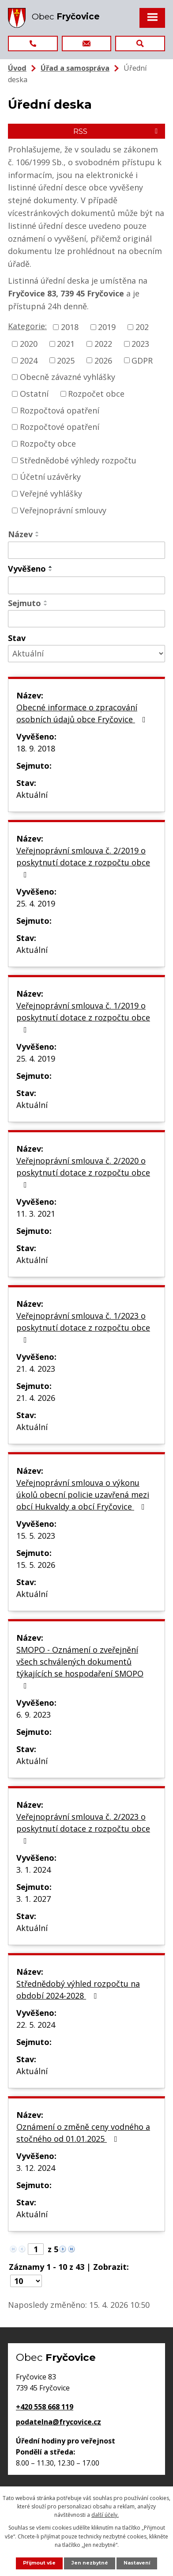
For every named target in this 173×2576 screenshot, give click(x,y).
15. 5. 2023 (35, 1535)
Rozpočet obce (96, 393)
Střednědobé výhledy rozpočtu (78, 460)
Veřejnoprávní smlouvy (63, 510)
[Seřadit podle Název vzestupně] (37, 532)
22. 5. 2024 (35, 2024)
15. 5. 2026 (35, 1564)
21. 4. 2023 (35, 1368)
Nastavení (137, 2563)
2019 (107, 327)
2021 (66, 343)
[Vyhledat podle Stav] (86, 653)
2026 (103, 360)
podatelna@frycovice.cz (58, 2422)
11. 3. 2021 (35, 1213)
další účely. (105, 2515)
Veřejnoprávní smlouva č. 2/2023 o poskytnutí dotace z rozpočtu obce (83, 1828)
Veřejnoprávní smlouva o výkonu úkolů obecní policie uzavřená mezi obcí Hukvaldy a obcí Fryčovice (82, 1494)
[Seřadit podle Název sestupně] (37, 536)
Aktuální (32, 794)
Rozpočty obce (48, 443)
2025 (66, 360)
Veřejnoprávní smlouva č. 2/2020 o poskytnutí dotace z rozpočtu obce (83, 1172)
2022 (103, 343)
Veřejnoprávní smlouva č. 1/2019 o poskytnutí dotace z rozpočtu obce (83, 1017)
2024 (29, 360)
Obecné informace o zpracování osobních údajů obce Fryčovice (82, 713)
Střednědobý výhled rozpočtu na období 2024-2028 (78, 1989)
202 (142, 327)
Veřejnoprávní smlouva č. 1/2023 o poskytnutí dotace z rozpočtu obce (83, 1327)
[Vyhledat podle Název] (86, 550)
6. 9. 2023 (33, 1714)
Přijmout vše (39, 2563)
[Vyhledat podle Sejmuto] (86, 619)
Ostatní (34, 393)
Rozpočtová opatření (59, 410)
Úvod (17, 68)
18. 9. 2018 (35, 748)
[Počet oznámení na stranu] (26, 2281)
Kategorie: (27, 326)
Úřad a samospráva (75, 68)
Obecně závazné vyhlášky (67, 377)
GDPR (142, 360)
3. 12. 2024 (35, 2167)
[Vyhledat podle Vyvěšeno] (86, 585)
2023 (140, 343)
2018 (70, 327)
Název (20, 534)
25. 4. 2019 (35, 903)
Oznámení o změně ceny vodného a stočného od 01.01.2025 (83, 2132)
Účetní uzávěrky (50, 476)
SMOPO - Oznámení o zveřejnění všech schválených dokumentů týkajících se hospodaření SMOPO (79, 1667)
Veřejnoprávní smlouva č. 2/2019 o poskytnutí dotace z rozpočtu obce (83, 862)
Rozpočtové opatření (59, 426)
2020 (29, 343)
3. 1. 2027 (33, 1898)
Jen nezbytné (89, 2563)
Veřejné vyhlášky (51, 493)
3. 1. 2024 (33, 1869)
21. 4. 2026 (35, 1397)
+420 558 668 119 (44, 2407)
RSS (117, 131)
